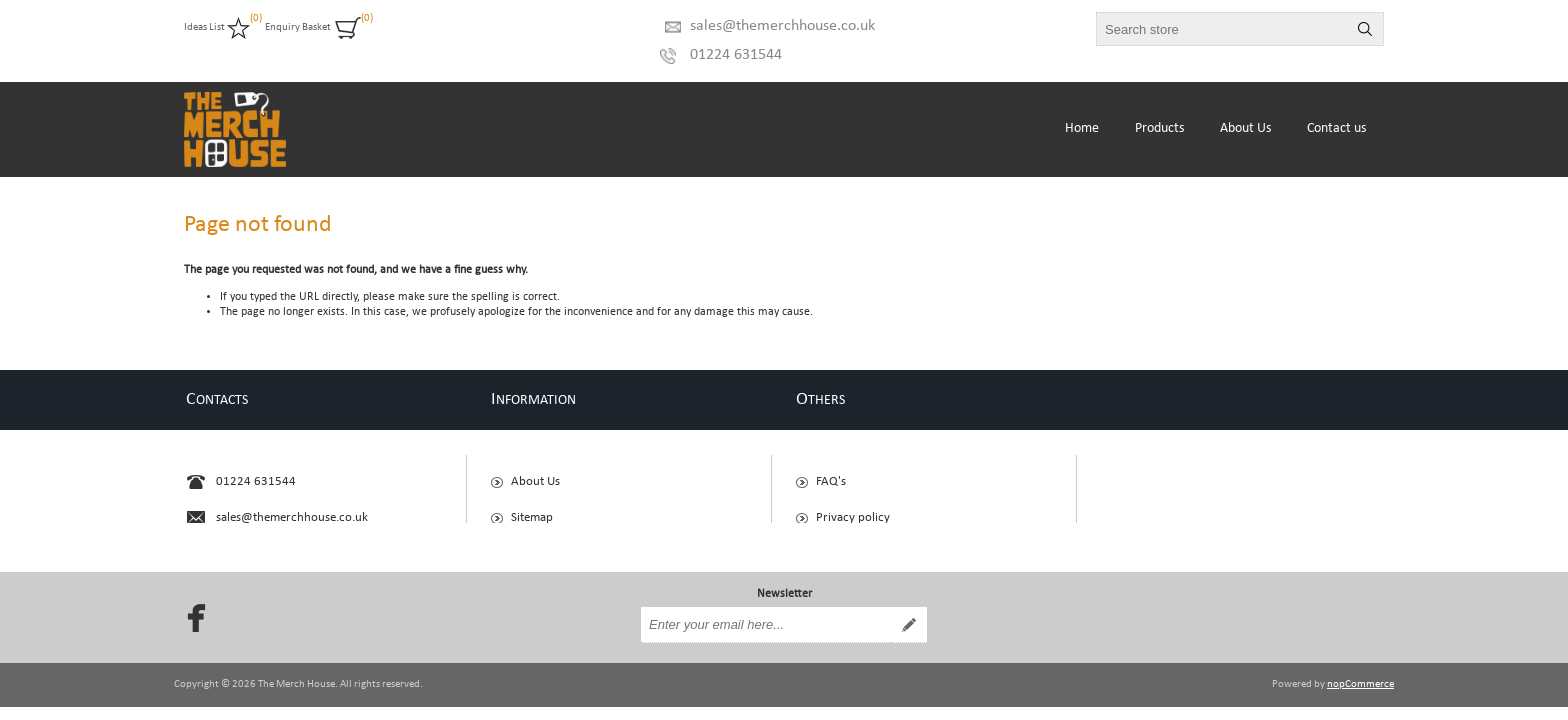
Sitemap (532, 508)
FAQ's (831, 472)
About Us (535, 472)
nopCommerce (1360, 667)
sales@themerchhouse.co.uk (782, 26)
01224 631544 (736, 55)
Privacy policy (853, 508)
